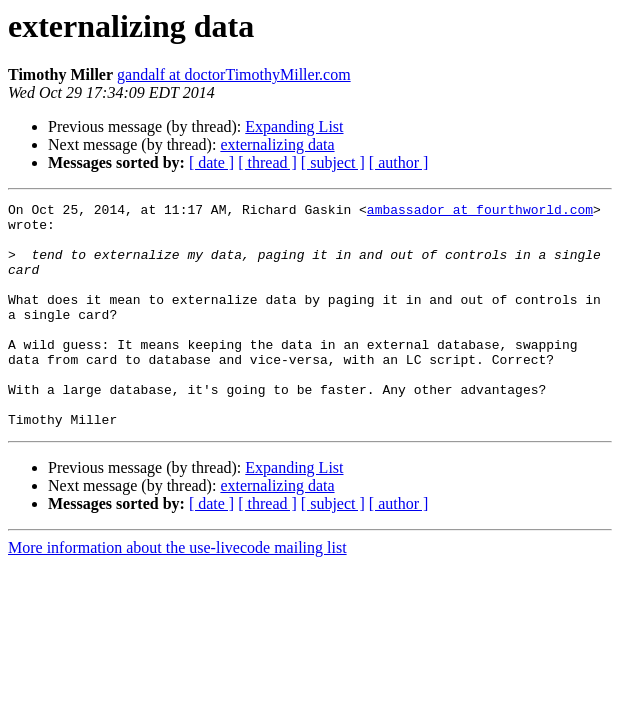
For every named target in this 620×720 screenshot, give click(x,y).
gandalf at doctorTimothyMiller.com (234, 74)
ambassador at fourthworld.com (480, 212)
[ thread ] (267, 162)
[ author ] (399, 162)
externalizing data (277, 144)
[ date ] (211, 162)
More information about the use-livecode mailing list (177, 592)
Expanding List (294, 126)
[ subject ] (333, 162)
